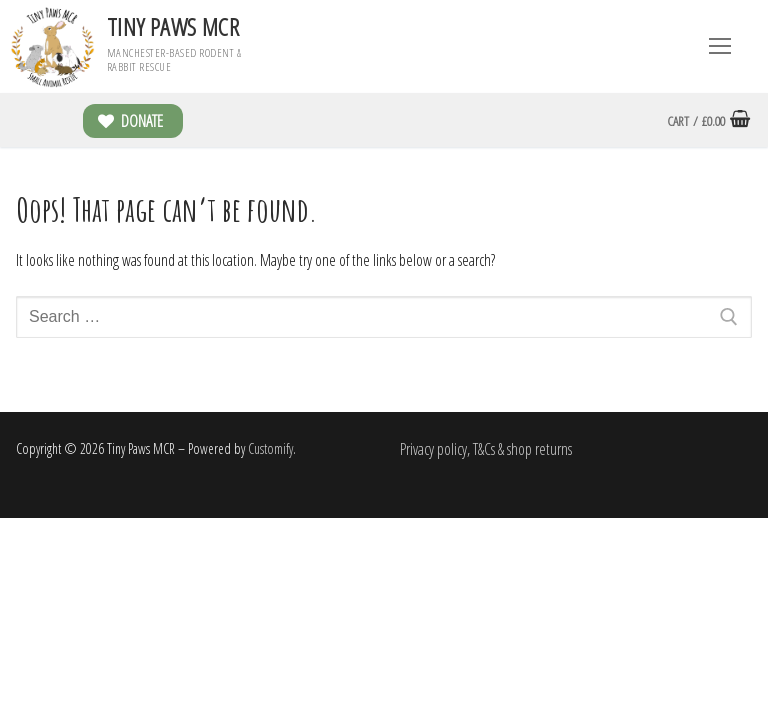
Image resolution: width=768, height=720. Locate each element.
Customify (270, 448)
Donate (130, 121)
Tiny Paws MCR (173, 26)
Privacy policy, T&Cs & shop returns (486, 449)
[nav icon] (720, 47)
